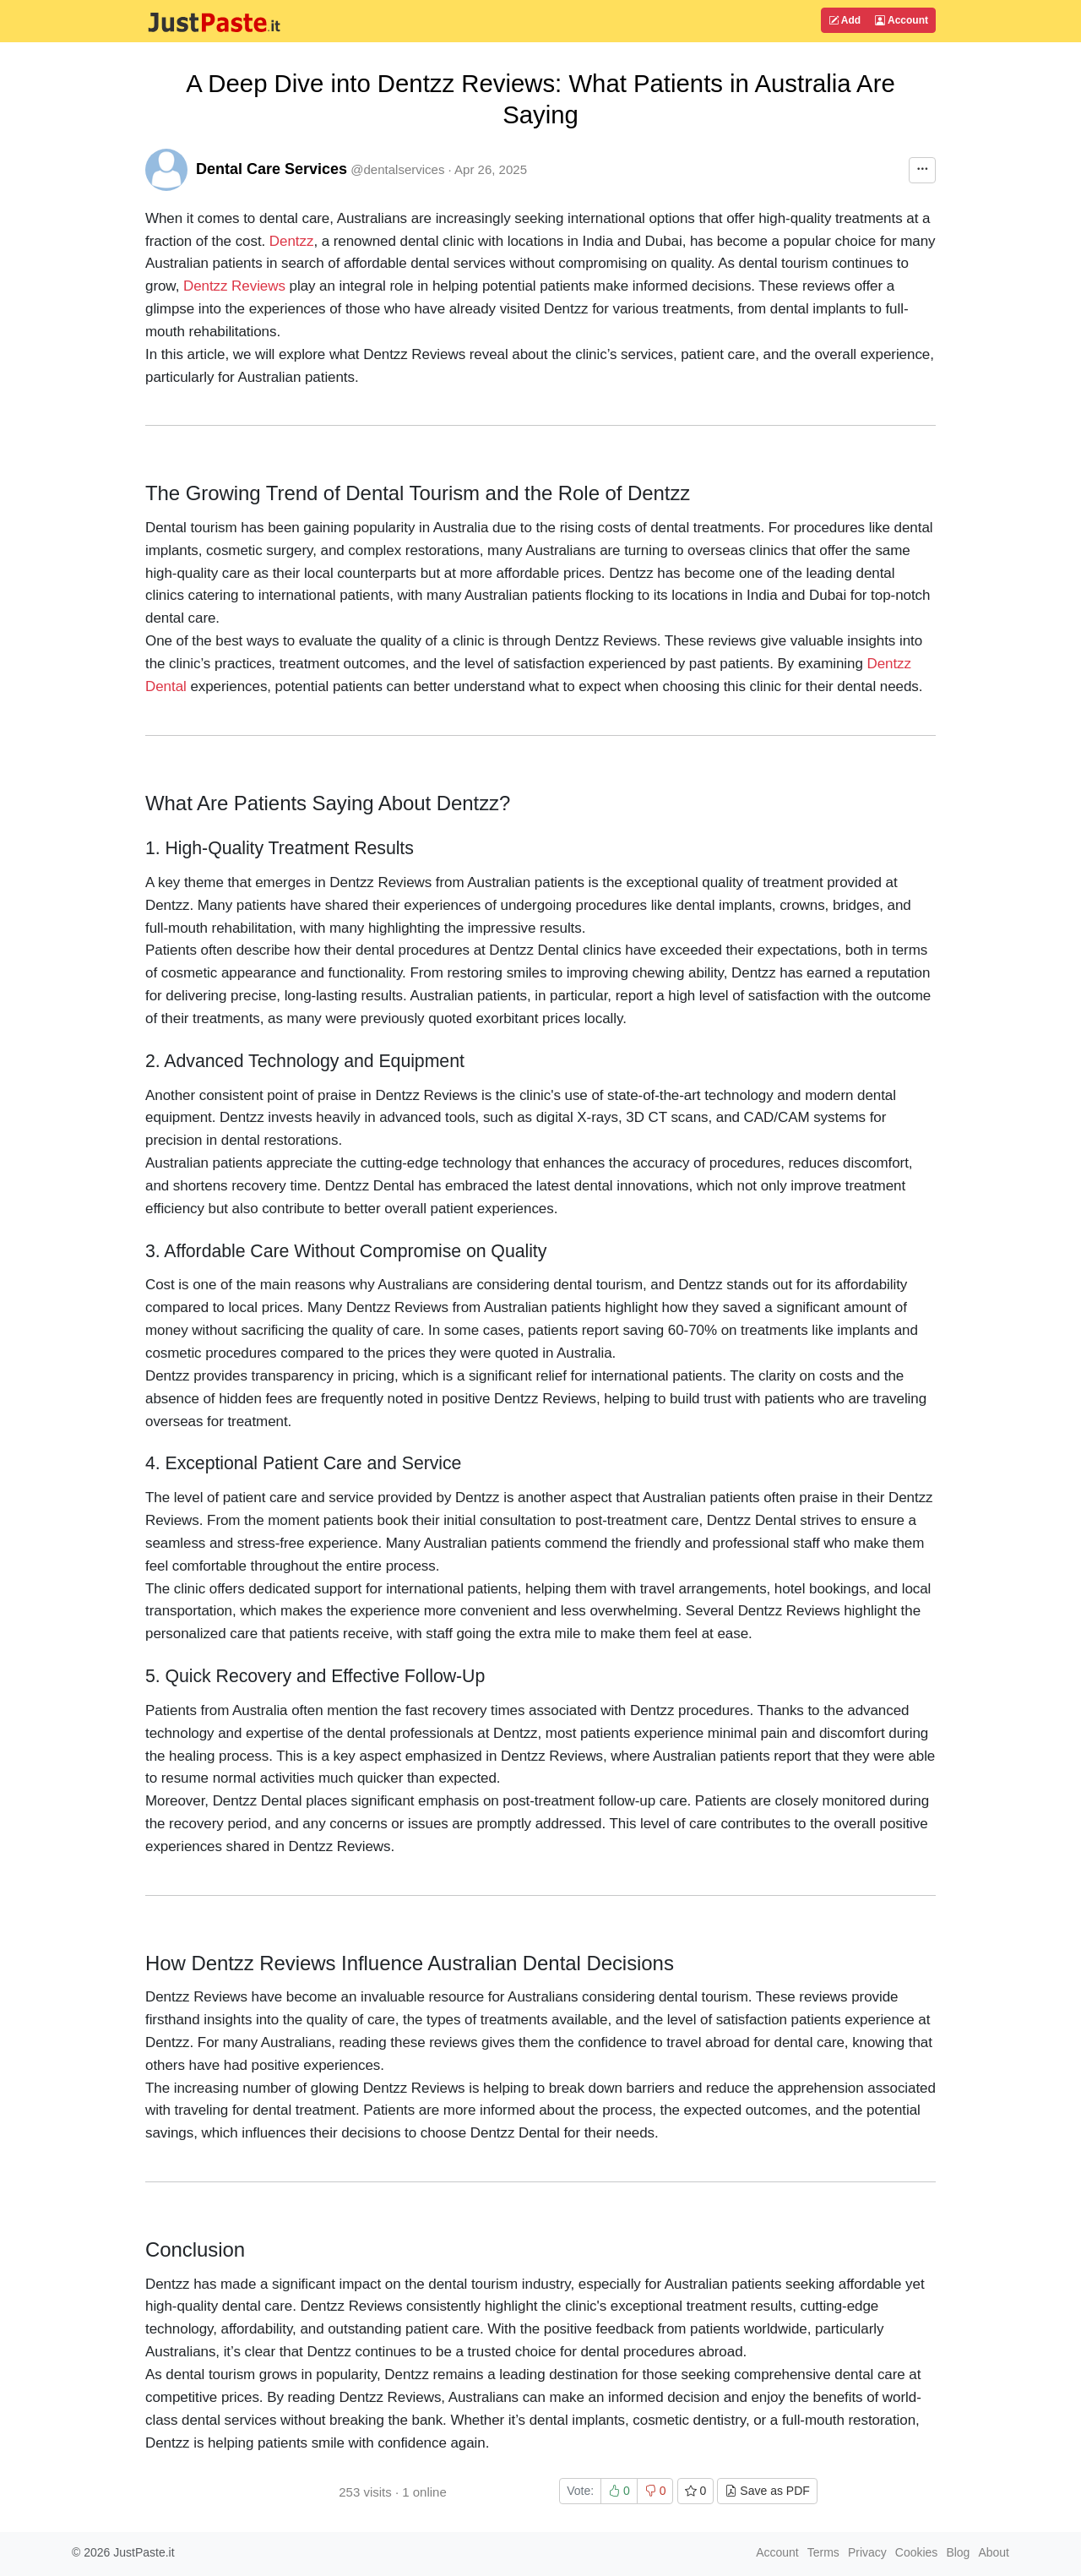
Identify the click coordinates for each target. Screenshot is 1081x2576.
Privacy (867, 2552)
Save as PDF (767, 2490)
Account (901, 20)
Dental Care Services (271, 169)
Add (844, 20)
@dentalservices (397, 169)
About (993, 2552)
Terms (823, 2552)
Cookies (916, 2552)
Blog (958, 2552)
